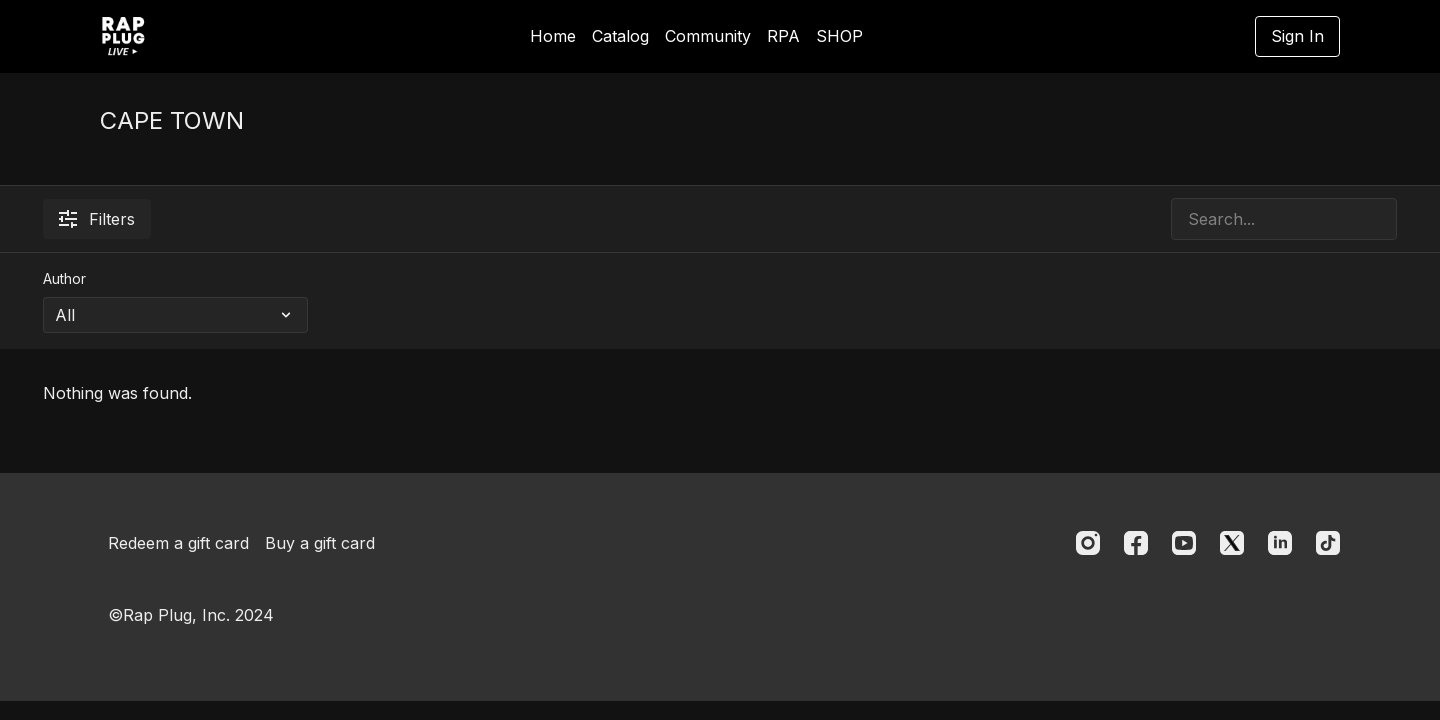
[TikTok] (1328, 543)
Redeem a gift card (178, 543)
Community (708, 36)
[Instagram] (1088, 543)
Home (553, 36)
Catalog (620, 36)
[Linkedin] (1280, 543)
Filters (97, 219)
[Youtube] (1184, 543)
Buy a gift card (320, 543)
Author (64, 278)
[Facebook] (1136, 543)
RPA (783, 36)
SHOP (839, 36)
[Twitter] (1232, 543)
